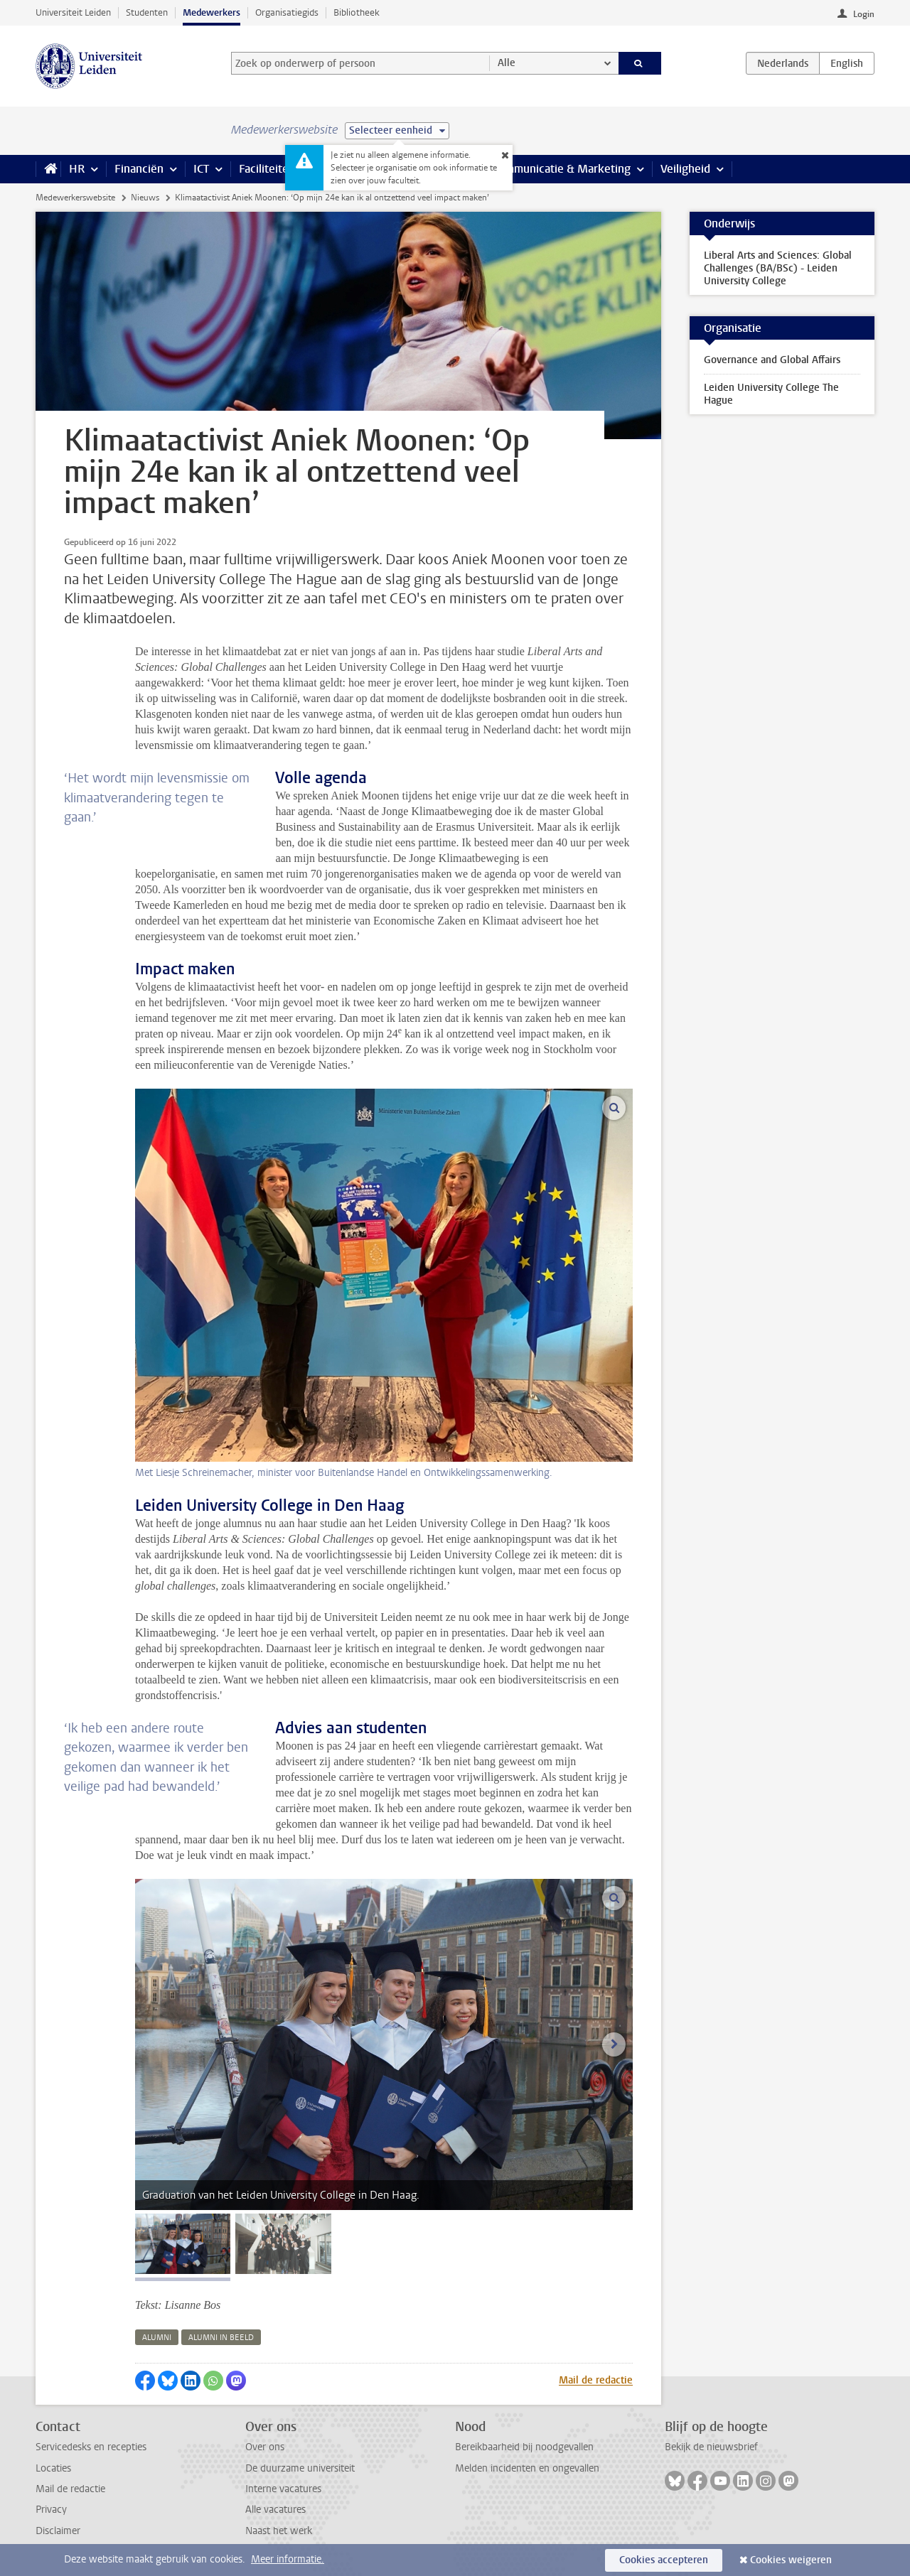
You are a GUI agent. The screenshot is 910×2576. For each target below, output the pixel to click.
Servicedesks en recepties (91, 2447)
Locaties (53, 2468)
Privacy (51, 2509)
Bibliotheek (356, 12)
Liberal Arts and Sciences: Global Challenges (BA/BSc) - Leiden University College (778, 268)
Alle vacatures (275, 2509)
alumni (156, 2337)
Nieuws (145, 197)
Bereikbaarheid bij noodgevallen (524, 2447)
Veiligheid (685, 168)
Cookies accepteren (663, 2560)
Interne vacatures (283, 2489)
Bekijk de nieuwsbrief (711, 2447)
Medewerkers (211, 12)
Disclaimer (58, 2531)
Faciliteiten (267, 168)
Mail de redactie (596, 2380)
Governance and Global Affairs (772, 360)
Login (863, 14)
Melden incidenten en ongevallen (527, 2468)
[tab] (182, 2244)
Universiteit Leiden (73, 12)
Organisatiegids (286, 12)
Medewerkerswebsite (75, 197)
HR (77, 168)
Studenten (147, 12)
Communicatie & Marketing (561, 168)
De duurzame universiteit (300, 2468)
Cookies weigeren (791, 2560)
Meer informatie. (287, 2559)
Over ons (264, 2447)
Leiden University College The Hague (771, 394)
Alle (506, 63)
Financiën (139, 168)
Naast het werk (278, 2531)
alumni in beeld (221, 2337)
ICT (201, 168)
